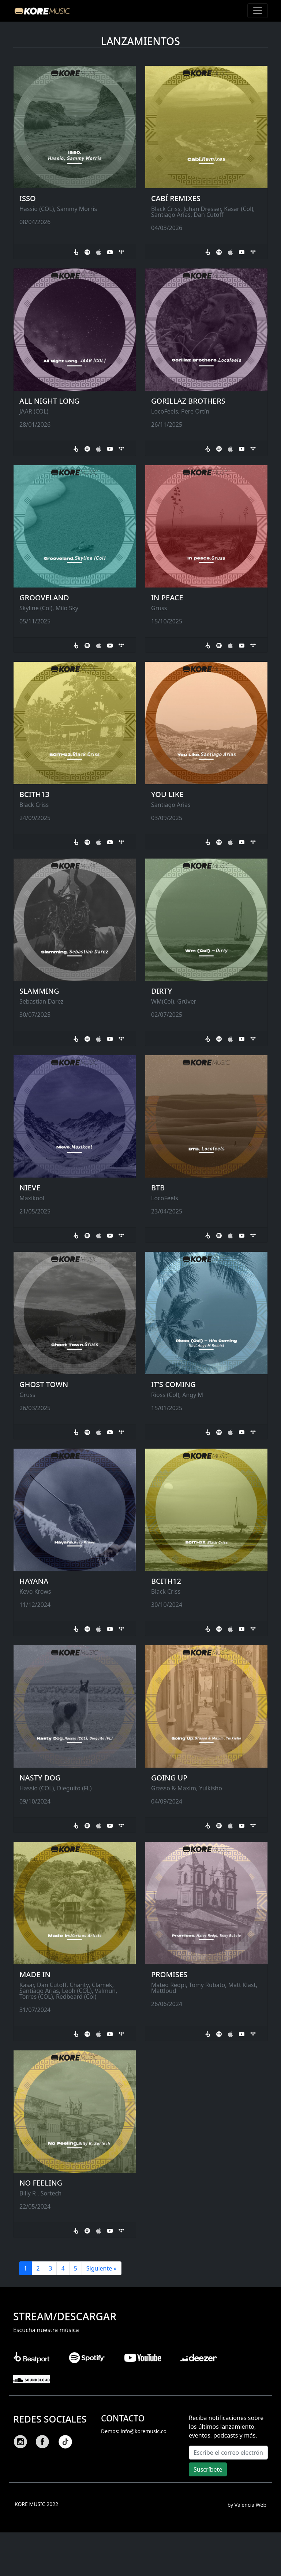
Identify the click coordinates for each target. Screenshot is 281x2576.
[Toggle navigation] (257, 10)
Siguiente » (101, 2268)
